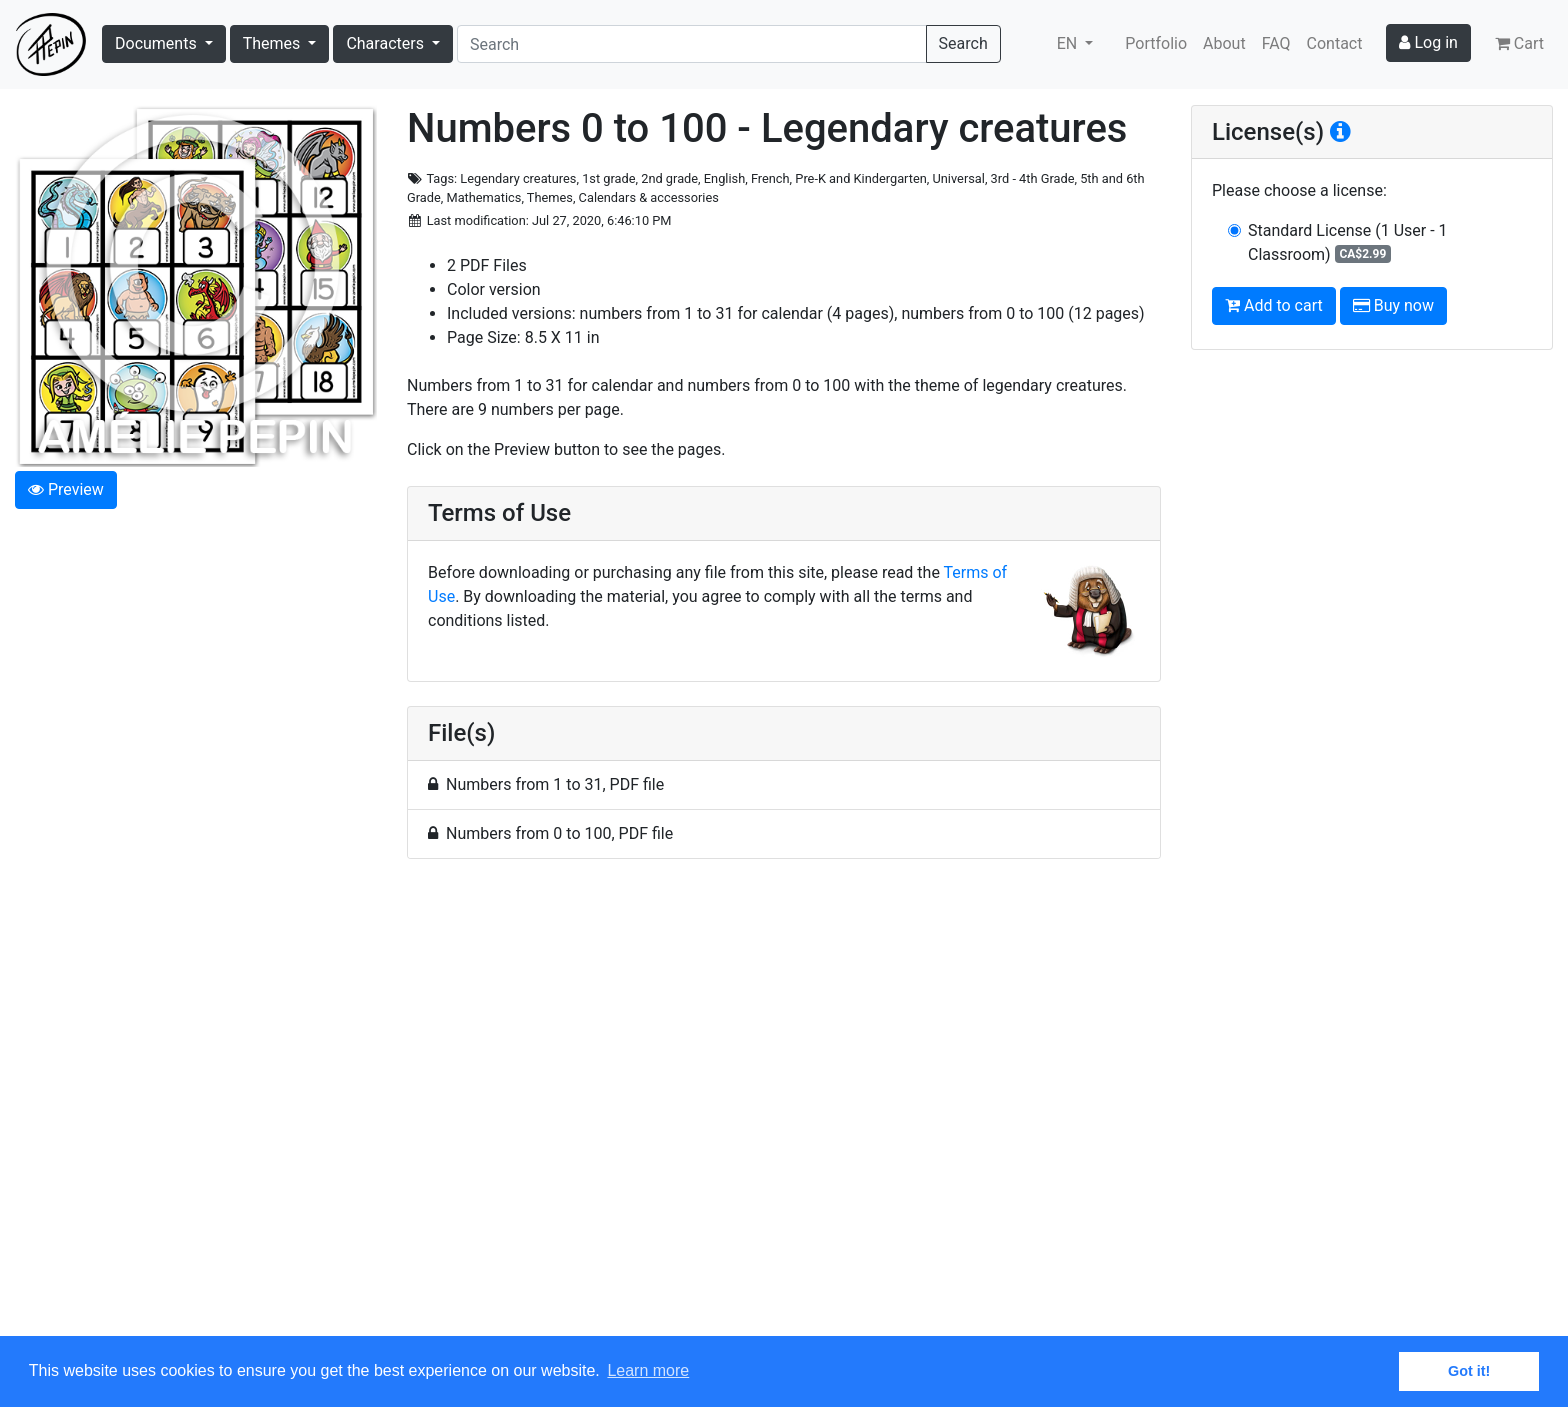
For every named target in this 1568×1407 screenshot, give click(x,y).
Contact (1335, 43)
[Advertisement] (784, 1109)
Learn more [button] (648, 1370)
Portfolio (1156, 43)
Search (963, 43)
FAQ (1276, 43)
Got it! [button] (1469, 1371)
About (1224, 43)
